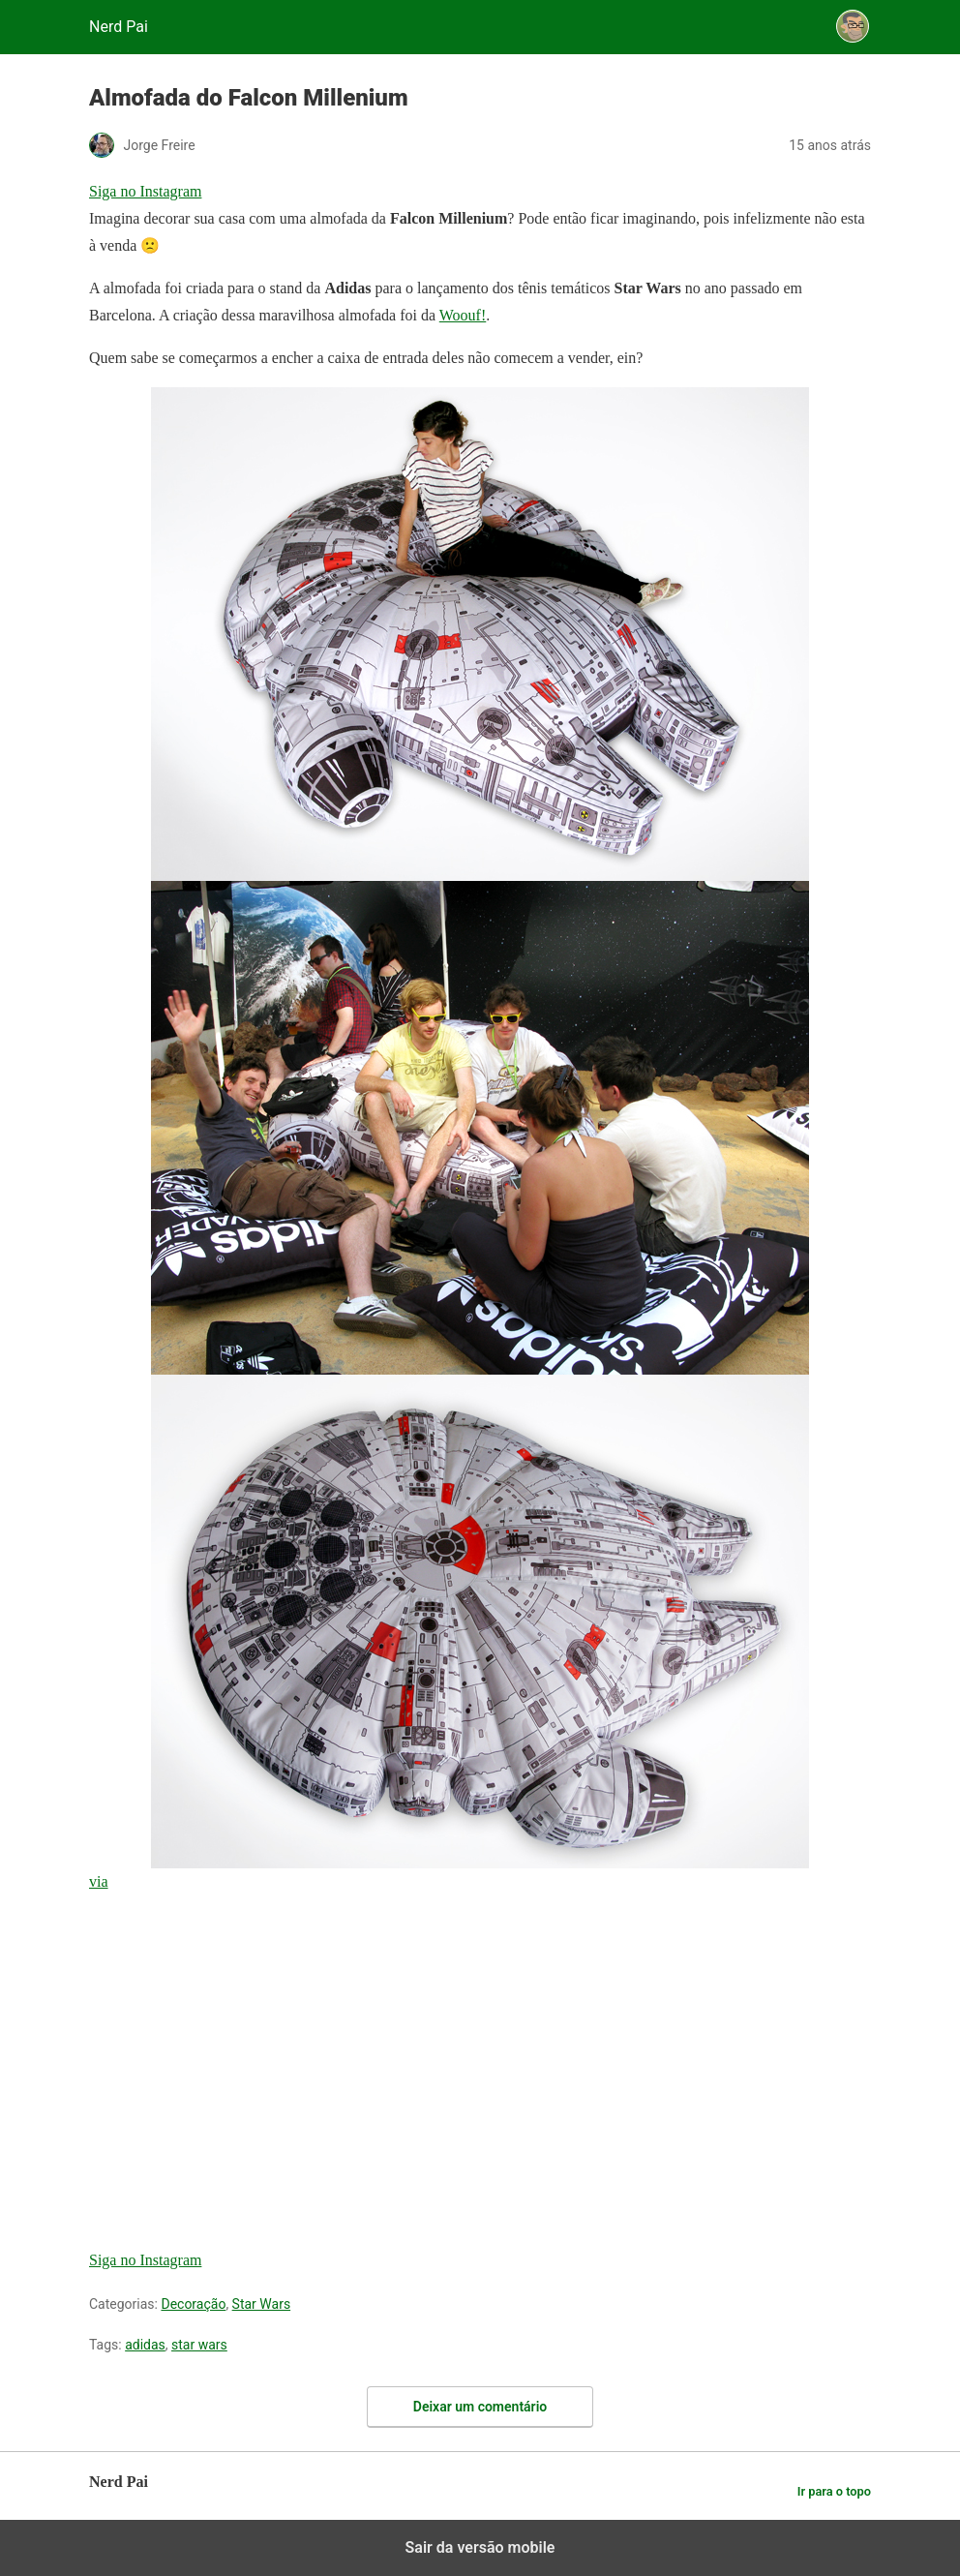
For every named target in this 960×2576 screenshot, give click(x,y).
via (98, 1881)
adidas (145, 2344)
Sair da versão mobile (480, 2547)
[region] (234, 2032)
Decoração (193, 2304)
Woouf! (462, 315)
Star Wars (261, 2304)
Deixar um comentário (480, 2406)
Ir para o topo (834, 2491)
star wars (199, 2344)
